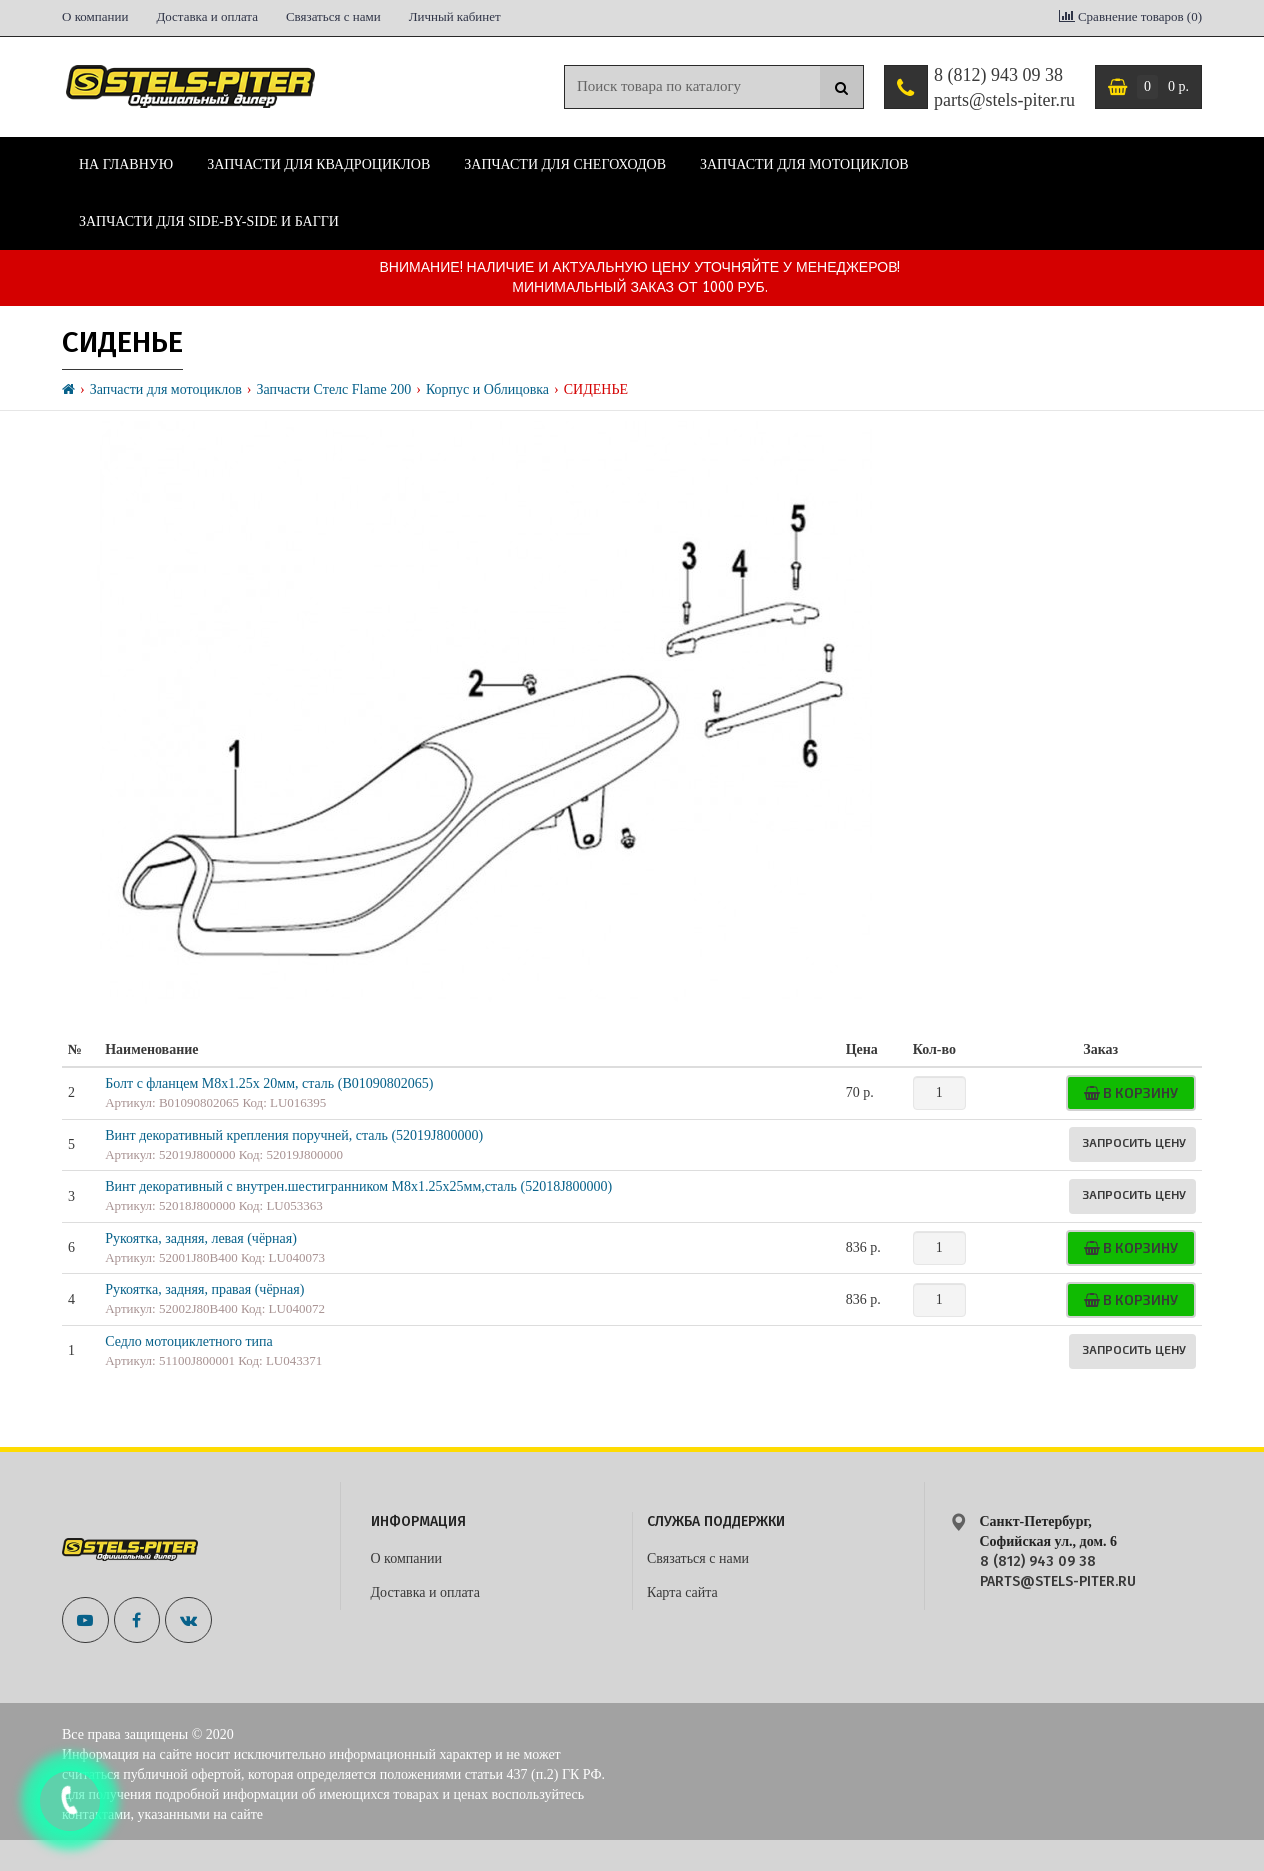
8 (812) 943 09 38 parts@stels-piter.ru (1004, 88)
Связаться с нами (333, 16)
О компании (95, 16)
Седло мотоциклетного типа (189, 1341)
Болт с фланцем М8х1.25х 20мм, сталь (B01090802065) (269, 1083)
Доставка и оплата (207, 16)
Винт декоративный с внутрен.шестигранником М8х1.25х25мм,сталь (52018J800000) (358, 1186)
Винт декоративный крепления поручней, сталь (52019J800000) (294, 1135)
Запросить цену (1134, 1142)
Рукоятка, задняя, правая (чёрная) (204, 1289)
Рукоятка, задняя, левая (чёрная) (201, 1238)
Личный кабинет (455, 16)
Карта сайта (682, 1592)
